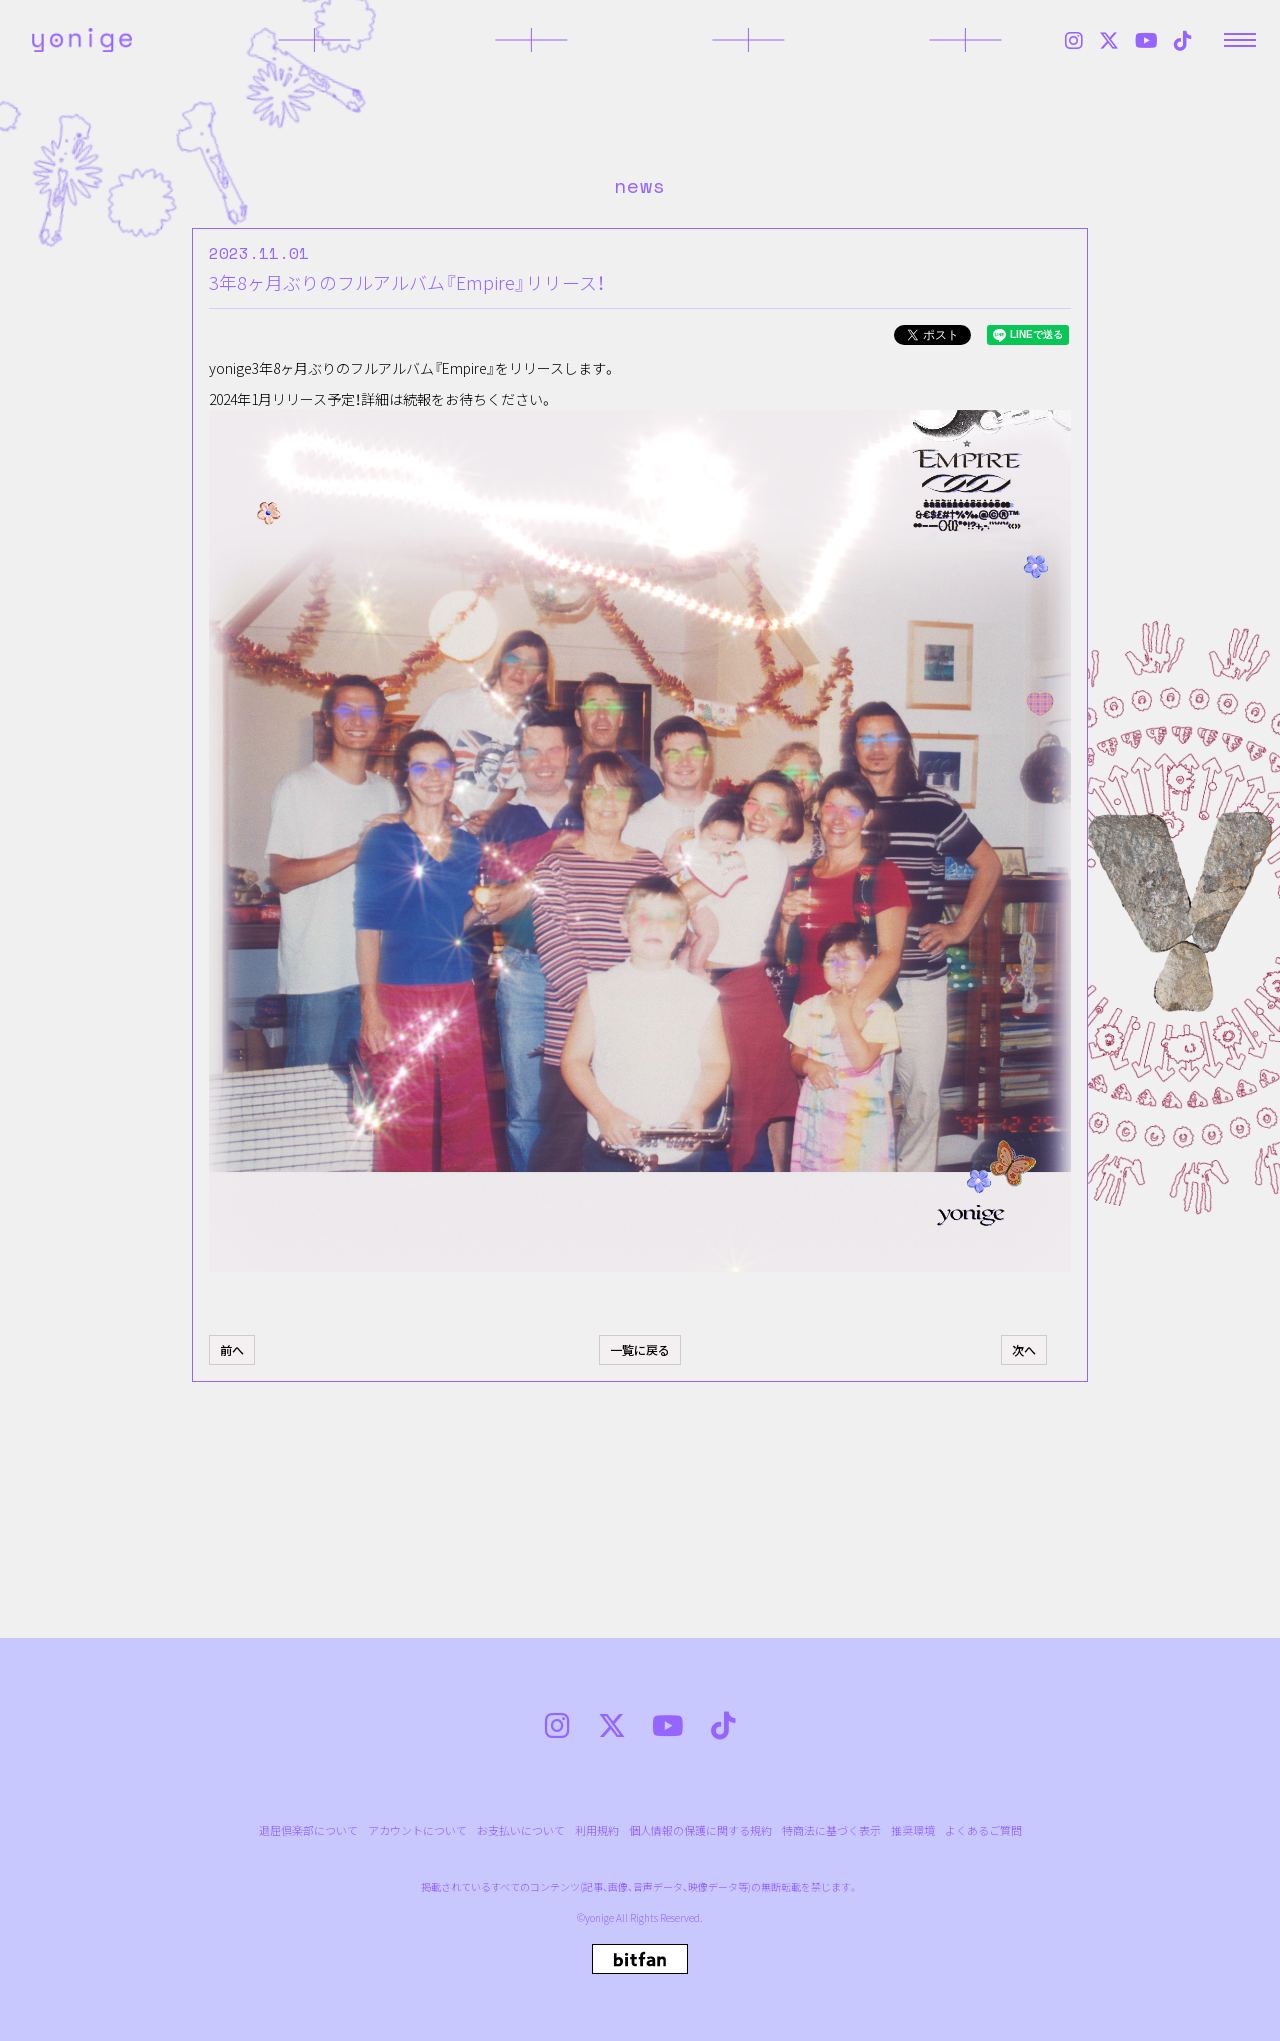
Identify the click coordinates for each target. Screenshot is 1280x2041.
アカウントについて (417, 1830)
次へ (1024, 1349)
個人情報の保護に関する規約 (700, 1830)
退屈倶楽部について (308, 1830)
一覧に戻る (640, 1349)
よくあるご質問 (983, 1830)
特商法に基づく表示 (831, 1830)
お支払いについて (521, 1830)
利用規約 (597, 1830)
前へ (232, 1349)
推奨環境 (913, 1830)
